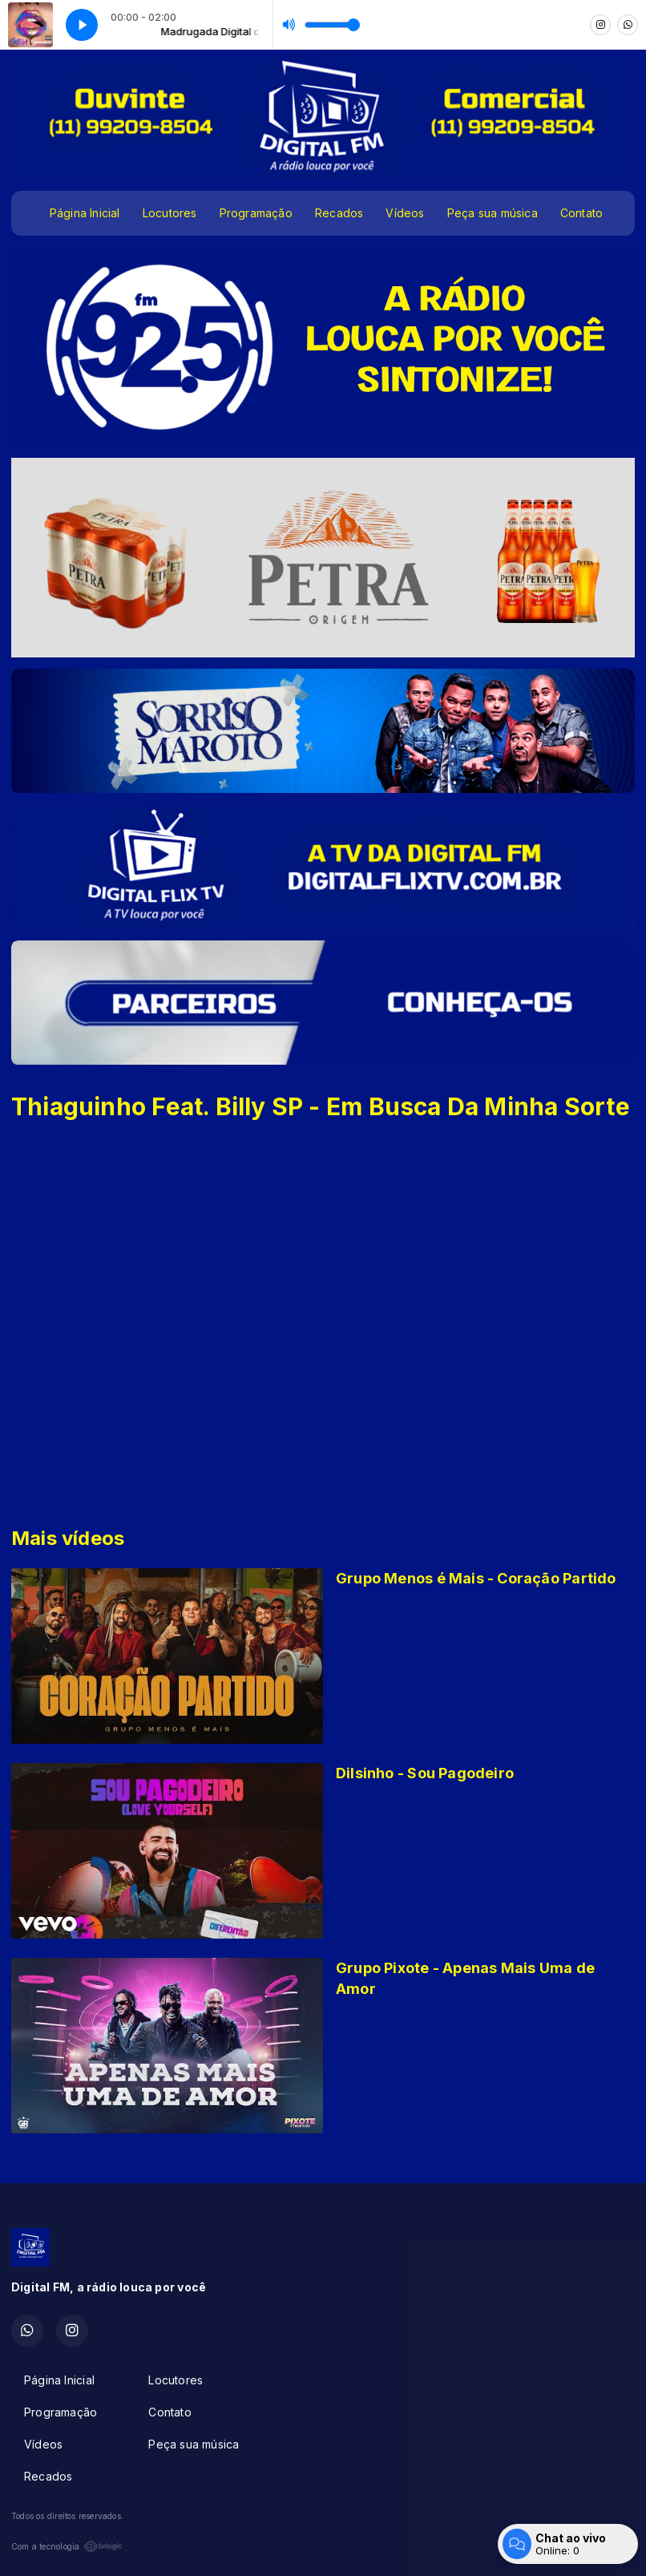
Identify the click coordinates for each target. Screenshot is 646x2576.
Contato (581, 213)
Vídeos (405, 213)
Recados (339, 213)
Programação (256, 213)
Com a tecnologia (67, 2546)
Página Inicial (85, 213)
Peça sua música (492, 213)
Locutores (170, 213)
